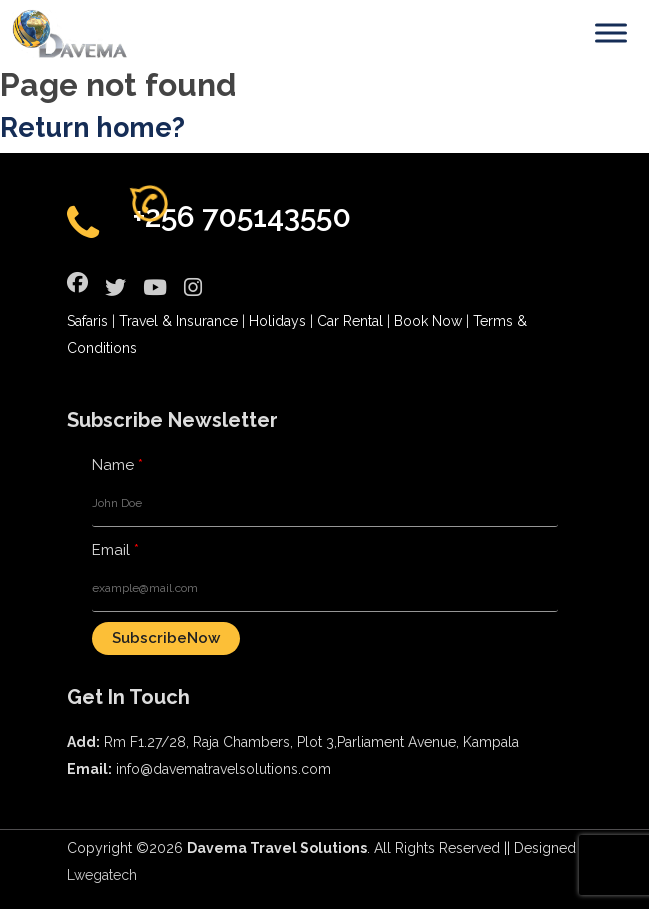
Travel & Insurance (178, 321)
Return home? (92, 127)
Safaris (87, 321)
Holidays (277, 321)
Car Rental (350, 321)
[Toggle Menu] (611, 32)
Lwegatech (102, 875)
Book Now (428, 321)
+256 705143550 (242, 216)
